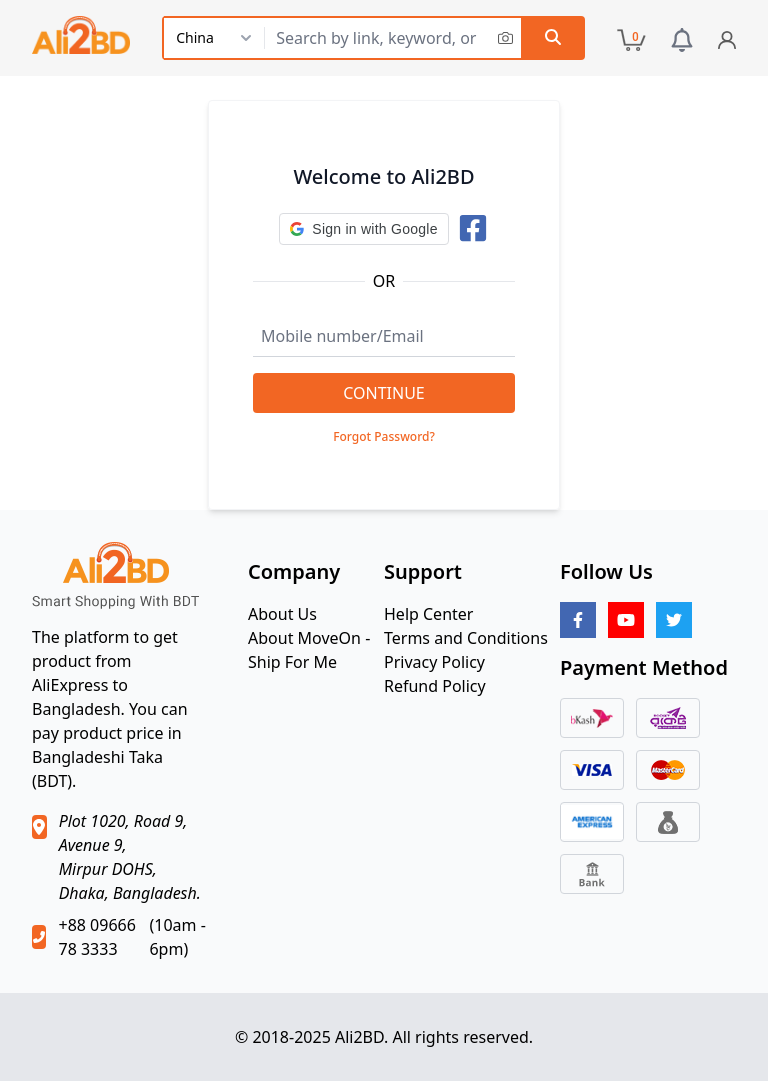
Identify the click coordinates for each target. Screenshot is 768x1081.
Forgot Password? (384, 437)
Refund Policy (435, 686)
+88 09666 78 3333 (96, 937)
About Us (282, 614)
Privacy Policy (434, 662)
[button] (363, 229)
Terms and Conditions (466, 638)
